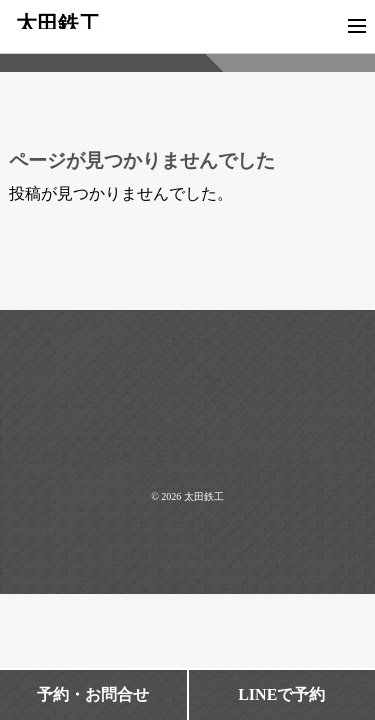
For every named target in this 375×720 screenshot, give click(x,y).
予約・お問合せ (93, 694)
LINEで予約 (281, 694)
